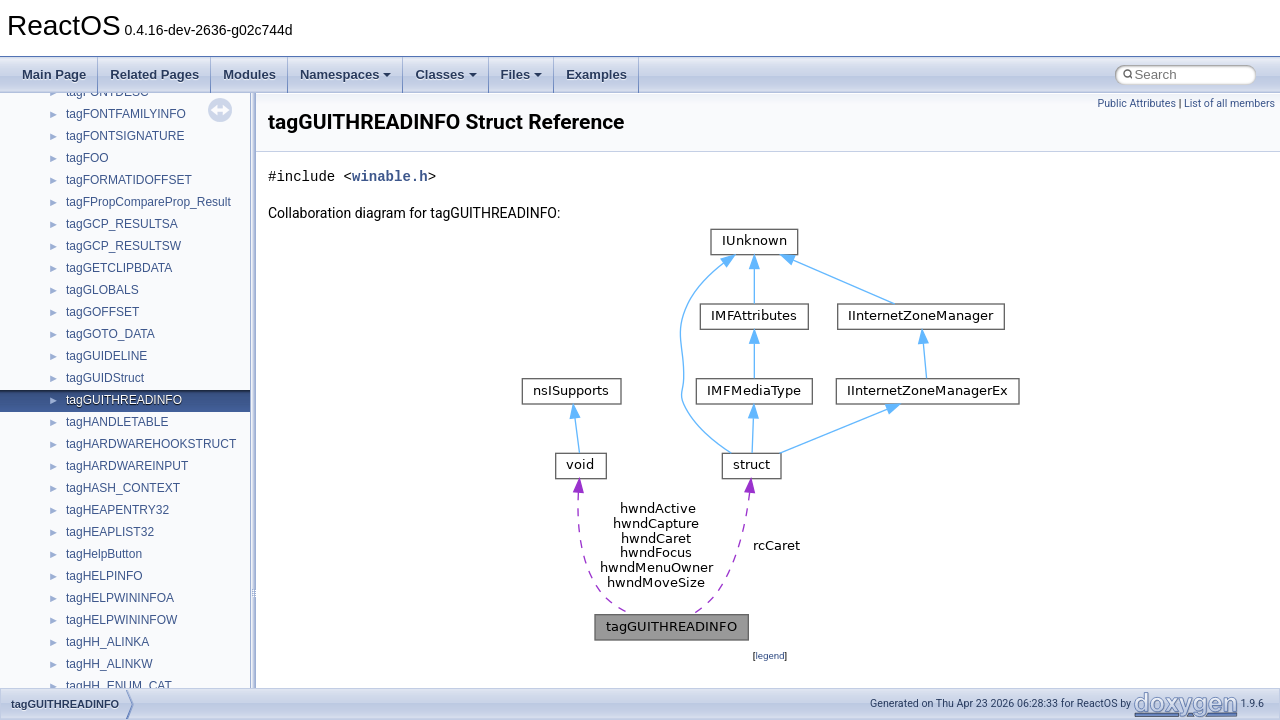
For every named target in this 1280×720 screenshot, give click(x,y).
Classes (445, 74)
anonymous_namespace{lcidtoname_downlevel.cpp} (206, 372)
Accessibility (98, 174)
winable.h (390, 176)
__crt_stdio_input (111, 108)
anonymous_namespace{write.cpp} (159, 548)
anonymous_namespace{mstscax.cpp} (168, 394)
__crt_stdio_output (115, 130)
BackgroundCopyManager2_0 (145, 636)
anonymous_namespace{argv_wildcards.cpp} (186, 218)
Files (522, 74)
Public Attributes (1136, 103)
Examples (596, 74)
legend (769, 655)
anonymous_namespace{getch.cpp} (161, 328)
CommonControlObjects (130, 680)
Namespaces (346, 74)
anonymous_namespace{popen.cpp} (163, 438)
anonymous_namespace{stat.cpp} (156, 482)
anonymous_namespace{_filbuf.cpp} (162, 196)
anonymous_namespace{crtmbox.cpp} (168, 262)
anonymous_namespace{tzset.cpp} (159, 526)
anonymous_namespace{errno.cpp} (160, 284)
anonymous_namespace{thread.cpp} (163, 504)
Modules (249, 74)
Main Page (54, 74)
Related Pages (154, 74)
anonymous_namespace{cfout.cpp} (159, 240)
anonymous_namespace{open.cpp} (160, 416)
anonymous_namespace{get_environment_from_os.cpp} (216, 306)
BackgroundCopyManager (135, 614)
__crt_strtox (97, 152)
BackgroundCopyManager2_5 (145, 658)
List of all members (1229, 103)
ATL (76, 592)
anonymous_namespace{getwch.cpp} (165, 350)
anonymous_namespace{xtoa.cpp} (158, 570)
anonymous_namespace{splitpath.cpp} (169, 460)
